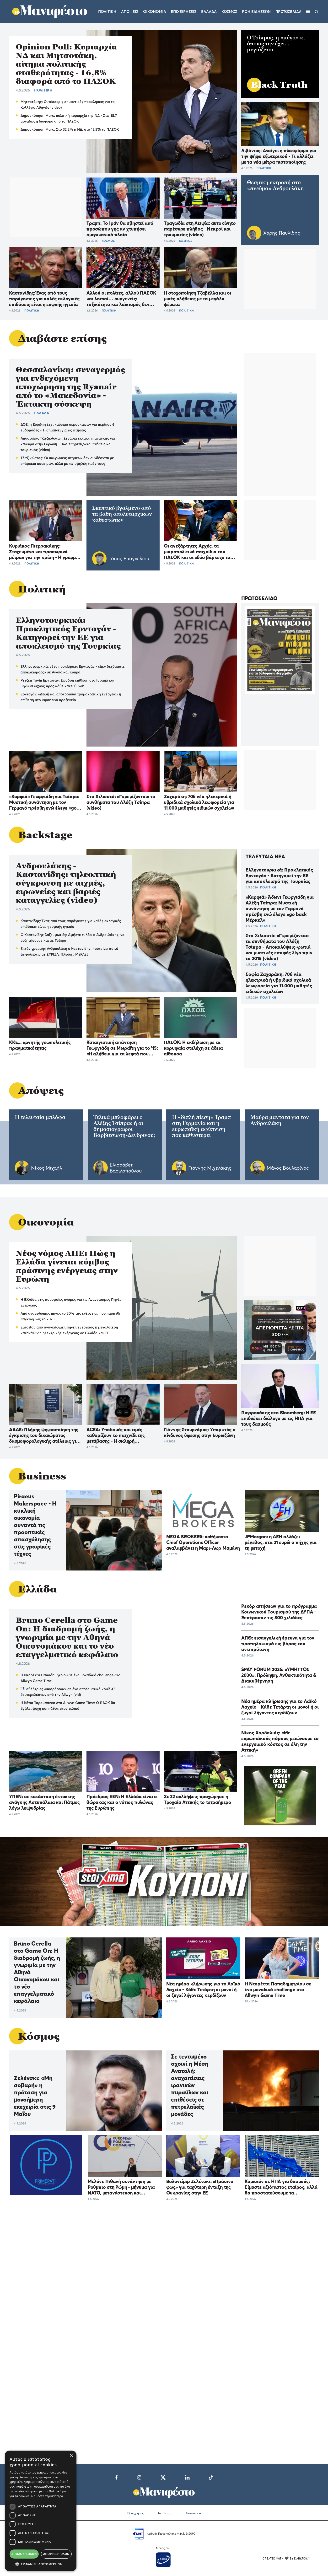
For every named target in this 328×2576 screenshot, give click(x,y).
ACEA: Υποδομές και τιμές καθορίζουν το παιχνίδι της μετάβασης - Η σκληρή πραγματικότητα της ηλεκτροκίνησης (115, 1441)
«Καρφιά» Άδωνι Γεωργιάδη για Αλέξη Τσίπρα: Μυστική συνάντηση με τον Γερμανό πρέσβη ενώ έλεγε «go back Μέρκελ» (280, 908)
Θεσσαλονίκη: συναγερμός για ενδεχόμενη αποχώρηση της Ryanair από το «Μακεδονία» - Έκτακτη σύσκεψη (70, 386)
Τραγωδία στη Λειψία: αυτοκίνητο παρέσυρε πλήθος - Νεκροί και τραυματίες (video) (200, 228)
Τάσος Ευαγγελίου (128, 558)
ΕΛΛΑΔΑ (41, 413)
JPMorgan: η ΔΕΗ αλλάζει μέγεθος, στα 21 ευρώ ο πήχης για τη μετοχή (281, 1542)
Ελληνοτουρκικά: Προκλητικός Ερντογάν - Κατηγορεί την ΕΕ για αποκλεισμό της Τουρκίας (68, 633)
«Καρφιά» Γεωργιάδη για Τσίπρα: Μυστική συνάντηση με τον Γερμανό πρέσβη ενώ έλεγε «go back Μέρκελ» (44, 805)
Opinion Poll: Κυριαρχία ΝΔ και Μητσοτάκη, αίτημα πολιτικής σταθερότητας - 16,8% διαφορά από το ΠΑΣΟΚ (66, 64)
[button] (41, 2564)
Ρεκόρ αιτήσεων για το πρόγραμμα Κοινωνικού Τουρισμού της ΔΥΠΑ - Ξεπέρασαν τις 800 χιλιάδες (279, 1611)
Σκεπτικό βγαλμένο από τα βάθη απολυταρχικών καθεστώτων (122, 514)
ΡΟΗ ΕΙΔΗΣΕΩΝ (256, 11)
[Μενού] (308, 11)
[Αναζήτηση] (316, 11)
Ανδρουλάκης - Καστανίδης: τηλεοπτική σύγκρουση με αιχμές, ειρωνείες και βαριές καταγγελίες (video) (66, 882)
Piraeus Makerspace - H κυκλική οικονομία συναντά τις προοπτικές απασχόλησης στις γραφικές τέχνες (35, 1525)
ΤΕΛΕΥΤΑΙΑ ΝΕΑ (265, 856)
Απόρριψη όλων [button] (56, 2554)
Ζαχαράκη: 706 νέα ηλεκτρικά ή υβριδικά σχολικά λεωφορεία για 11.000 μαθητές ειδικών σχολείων (199, 802)
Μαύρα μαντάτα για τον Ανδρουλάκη (279, 1120)
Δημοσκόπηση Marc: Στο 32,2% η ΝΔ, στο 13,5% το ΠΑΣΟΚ (70, 129)
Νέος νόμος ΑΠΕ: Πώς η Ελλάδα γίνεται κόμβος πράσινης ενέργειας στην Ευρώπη (67, 1266)
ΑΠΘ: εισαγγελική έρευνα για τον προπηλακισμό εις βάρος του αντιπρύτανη (277, 1643)
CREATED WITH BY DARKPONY (286, 2558)
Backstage (45, 834)
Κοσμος (229, 11)
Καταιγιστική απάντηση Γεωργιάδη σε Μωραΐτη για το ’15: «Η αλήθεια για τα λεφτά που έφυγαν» (122, 1050)
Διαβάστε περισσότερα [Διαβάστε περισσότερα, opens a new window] (47, 2496)
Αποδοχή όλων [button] (24, 2554)
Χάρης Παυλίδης (281, 233)
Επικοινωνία (193, 2513)
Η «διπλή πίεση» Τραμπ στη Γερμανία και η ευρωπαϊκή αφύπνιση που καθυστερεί (201, 1126)
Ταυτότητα (164, 2513)
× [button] (71, 2456)
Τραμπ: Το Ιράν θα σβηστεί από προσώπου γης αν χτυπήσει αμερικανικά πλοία (119, 228)
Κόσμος (38, 2036)
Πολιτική (42, 589)
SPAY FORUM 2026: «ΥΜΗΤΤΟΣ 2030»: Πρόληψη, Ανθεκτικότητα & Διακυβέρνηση (278, 1675)
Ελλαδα (209, 11)
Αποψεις (129, 11)
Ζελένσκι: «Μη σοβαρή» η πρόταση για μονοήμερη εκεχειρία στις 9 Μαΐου (35, 2095)
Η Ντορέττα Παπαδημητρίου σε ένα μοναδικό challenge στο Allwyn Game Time (278, 1989)
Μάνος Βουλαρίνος (288, 1168)
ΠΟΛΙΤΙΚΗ (43, 90)
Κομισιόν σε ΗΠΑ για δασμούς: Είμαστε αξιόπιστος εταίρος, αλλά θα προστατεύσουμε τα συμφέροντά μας (281, 2189)
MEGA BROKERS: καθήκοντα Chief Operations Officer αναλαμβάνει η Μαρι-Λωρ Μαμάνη (203, 1542)
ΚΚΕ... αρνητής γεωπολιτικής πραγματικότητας (40, 1045)
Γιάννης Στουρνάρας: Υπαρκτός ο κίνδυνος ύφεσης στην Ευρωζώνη (200, 1432)
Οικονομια (154, 11)
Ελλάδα (37, 1589)
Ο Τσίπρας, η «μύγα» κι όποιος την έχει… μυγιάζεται (276, 44)
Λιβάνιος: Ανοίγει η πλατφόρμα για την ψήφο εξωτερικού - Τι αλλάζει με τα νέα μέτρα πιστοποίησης (278, 156)
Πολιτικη (107, 11)
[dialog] (40, 2511)
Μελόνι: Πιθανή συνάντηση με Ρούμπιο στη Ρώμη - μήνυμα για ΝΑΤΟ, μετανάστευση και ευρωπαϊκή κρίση (121, 2189)
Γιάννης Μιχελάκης (209, 1168)
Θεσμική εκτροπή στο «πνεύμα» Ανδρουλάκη (275, 185)
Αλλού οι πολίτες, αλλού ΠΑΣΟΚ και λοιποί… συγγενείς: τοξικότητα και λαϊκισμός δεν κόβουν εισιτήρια (121, 301)
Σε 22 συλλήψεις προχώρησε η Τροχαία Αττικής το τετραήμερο (197, 1799)
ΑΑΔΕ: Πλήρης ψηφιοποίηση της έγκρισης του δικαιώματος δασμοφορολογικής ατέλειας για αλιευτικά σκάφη (44, 1438)
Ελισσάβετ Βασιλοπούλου (126, 1168)
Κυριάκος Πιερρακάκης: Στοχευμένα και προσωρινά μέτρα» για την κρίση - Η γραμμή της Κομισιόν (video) (43, 554)
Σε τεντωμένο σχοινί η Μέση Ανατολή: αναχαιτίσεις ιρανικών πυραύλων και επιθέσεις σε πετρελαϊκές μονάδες (189, 2085)
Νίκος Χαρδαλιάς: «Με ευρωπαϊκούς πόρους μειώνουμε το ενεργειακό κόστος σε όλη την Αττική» (280, 1741)
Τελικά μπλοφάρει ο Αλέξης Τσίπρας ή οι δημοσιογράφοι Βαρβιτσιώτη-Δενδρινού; (124, 1126)
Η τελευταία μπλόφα (40, 1117)
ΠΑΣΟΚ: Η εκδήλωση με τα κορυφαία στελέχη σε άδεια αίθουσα (193, 1048)
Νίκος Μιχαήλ (46, 1168)
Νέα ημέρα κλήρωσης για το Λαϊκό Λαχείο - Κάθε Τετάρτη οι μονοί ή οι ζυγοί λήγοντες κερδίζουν (280, 1707)
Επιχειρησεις (183, 11)
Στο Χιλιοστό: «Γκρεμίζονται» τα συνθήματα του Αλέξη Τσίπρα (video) (120, 802)
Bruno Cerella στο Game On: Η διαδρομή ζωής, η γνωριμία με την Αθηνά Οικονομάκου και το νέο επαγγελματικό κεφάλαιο (67, 1637)
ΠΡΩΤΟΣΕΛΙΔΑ (288, 11)
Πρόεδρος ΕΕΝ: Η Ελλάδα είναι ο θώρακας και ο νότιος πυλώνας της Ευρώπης (121, 1802)
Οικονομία (46, 1222)
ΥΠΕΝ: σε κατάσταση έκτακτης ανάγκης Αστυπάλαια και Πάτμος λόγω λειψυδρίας (44, 1802)
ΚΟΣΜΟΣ (108, 240)
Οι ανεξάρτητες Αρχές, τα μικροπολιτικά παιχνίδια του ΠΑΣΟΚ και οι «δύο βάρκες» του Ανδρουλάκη (198, 554)
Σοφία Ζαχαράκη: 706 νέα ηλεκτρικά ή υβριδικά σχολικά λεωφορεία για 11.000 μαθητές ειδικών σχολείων (279, 982)
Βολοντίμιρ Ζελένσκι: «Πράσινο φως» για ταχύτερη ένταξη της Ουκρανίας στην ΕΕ (199, 2187)
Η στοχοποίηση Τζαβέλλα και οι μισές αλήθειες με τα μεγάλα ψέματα (197, 298)
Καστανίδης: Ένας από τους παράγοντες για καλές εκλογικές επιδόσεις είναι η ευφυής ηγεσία (44, 298)
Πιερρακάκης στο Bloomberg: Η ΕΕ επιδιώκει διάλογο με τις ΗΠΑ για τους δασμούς (278, 1418)
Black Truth (279, 85)
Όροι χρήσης (135, 2513)
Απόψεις (41, 1090)
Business (42, 1476)
